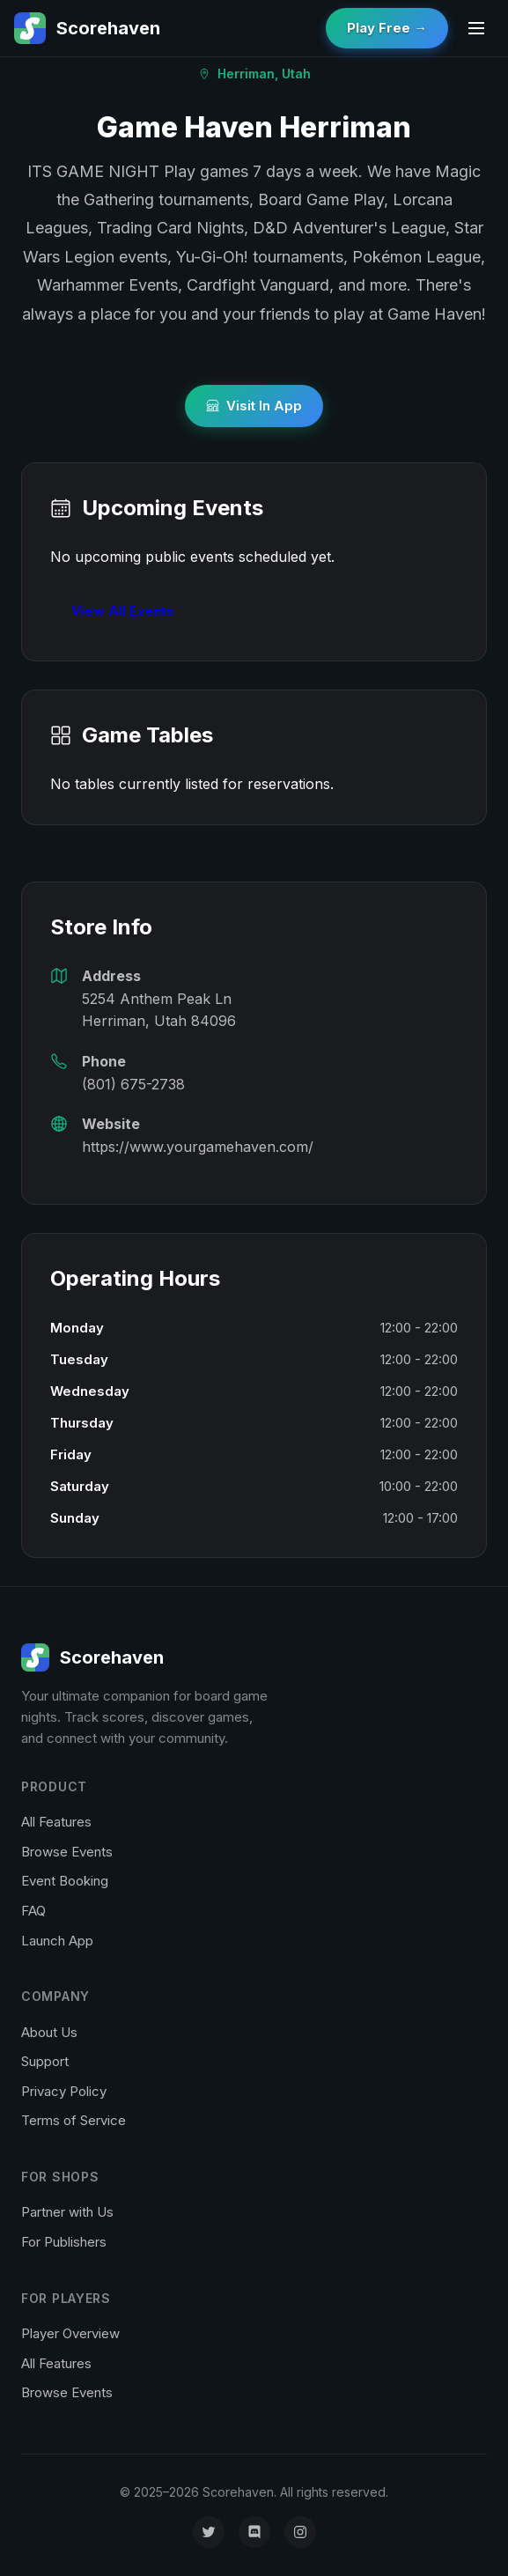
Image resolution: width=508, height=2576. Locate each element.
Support (45, 2061)
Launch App (57, 1940)
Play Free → (387, 27)
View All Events (122, 610)
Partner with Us (67, 2211)
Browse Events (67, 1851)
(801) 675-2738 (133, 1084)
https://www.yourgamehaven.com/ (197, 1146)
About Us (49, 2032)
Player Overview (70, 2333)
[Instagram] (300, 2532)
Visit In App (254, 405)
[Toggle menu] (476, 28)
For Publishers (64, 2241)
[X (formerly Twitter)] (209, 2532)
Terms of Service (73, 2120)
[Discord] (254, 2532)
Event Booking (64, 1880)
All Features (56, 1821)
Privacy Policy (64, 2091)
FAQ (33, 1910)
